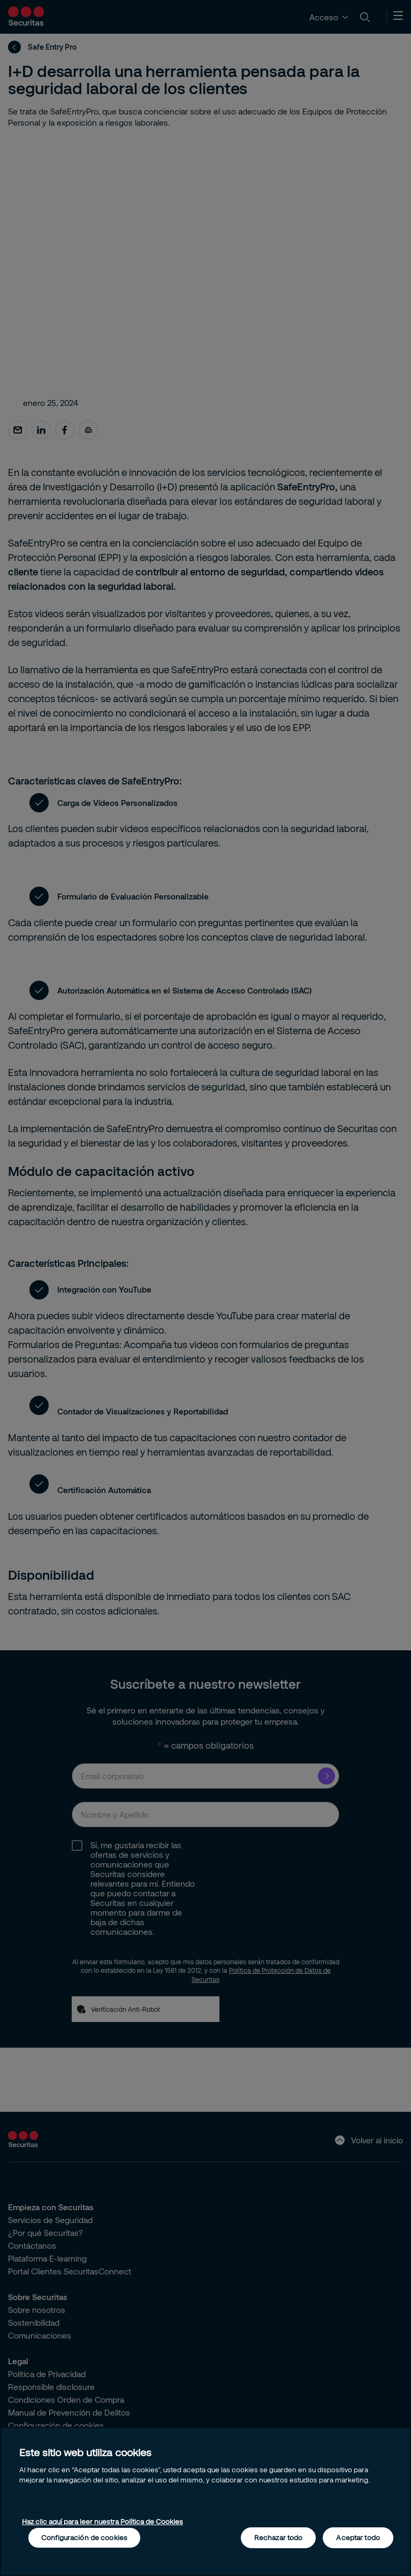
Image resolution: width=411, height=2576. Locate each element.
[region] (205, 2501)
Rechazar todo (278, 2537)
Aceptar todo (358, 2537)
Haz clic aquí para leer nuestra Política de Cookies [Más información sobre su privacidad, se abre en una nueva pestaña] (102, 2521)
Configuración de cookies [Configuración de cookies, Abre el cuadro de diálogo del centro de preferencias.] (84, 2537)
